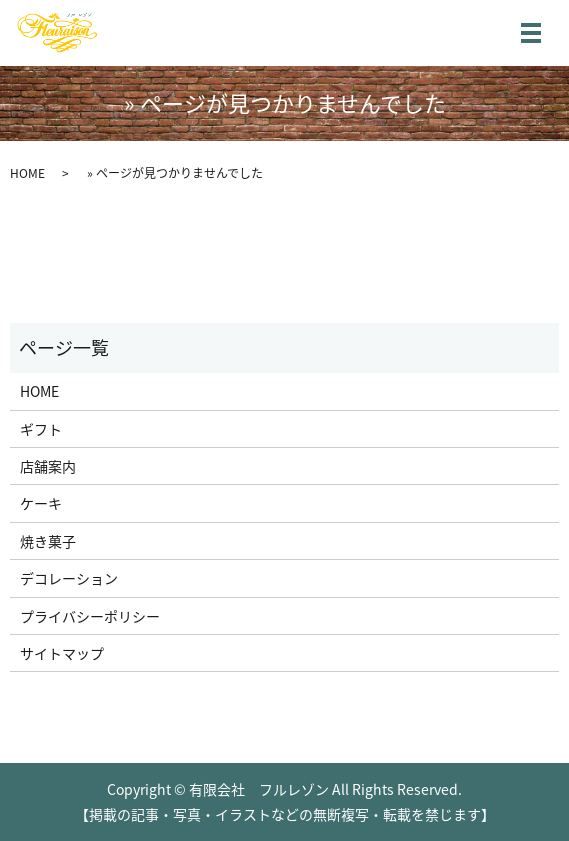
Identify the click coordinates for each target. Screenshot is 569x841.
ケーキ (41, 503)
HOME (27, 173)
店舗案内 (48, 466)
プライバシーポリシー (90, 616)
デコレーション (69, 578)
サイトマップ (62, 653)
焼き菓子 (48, 541)
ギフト (41, 429)
